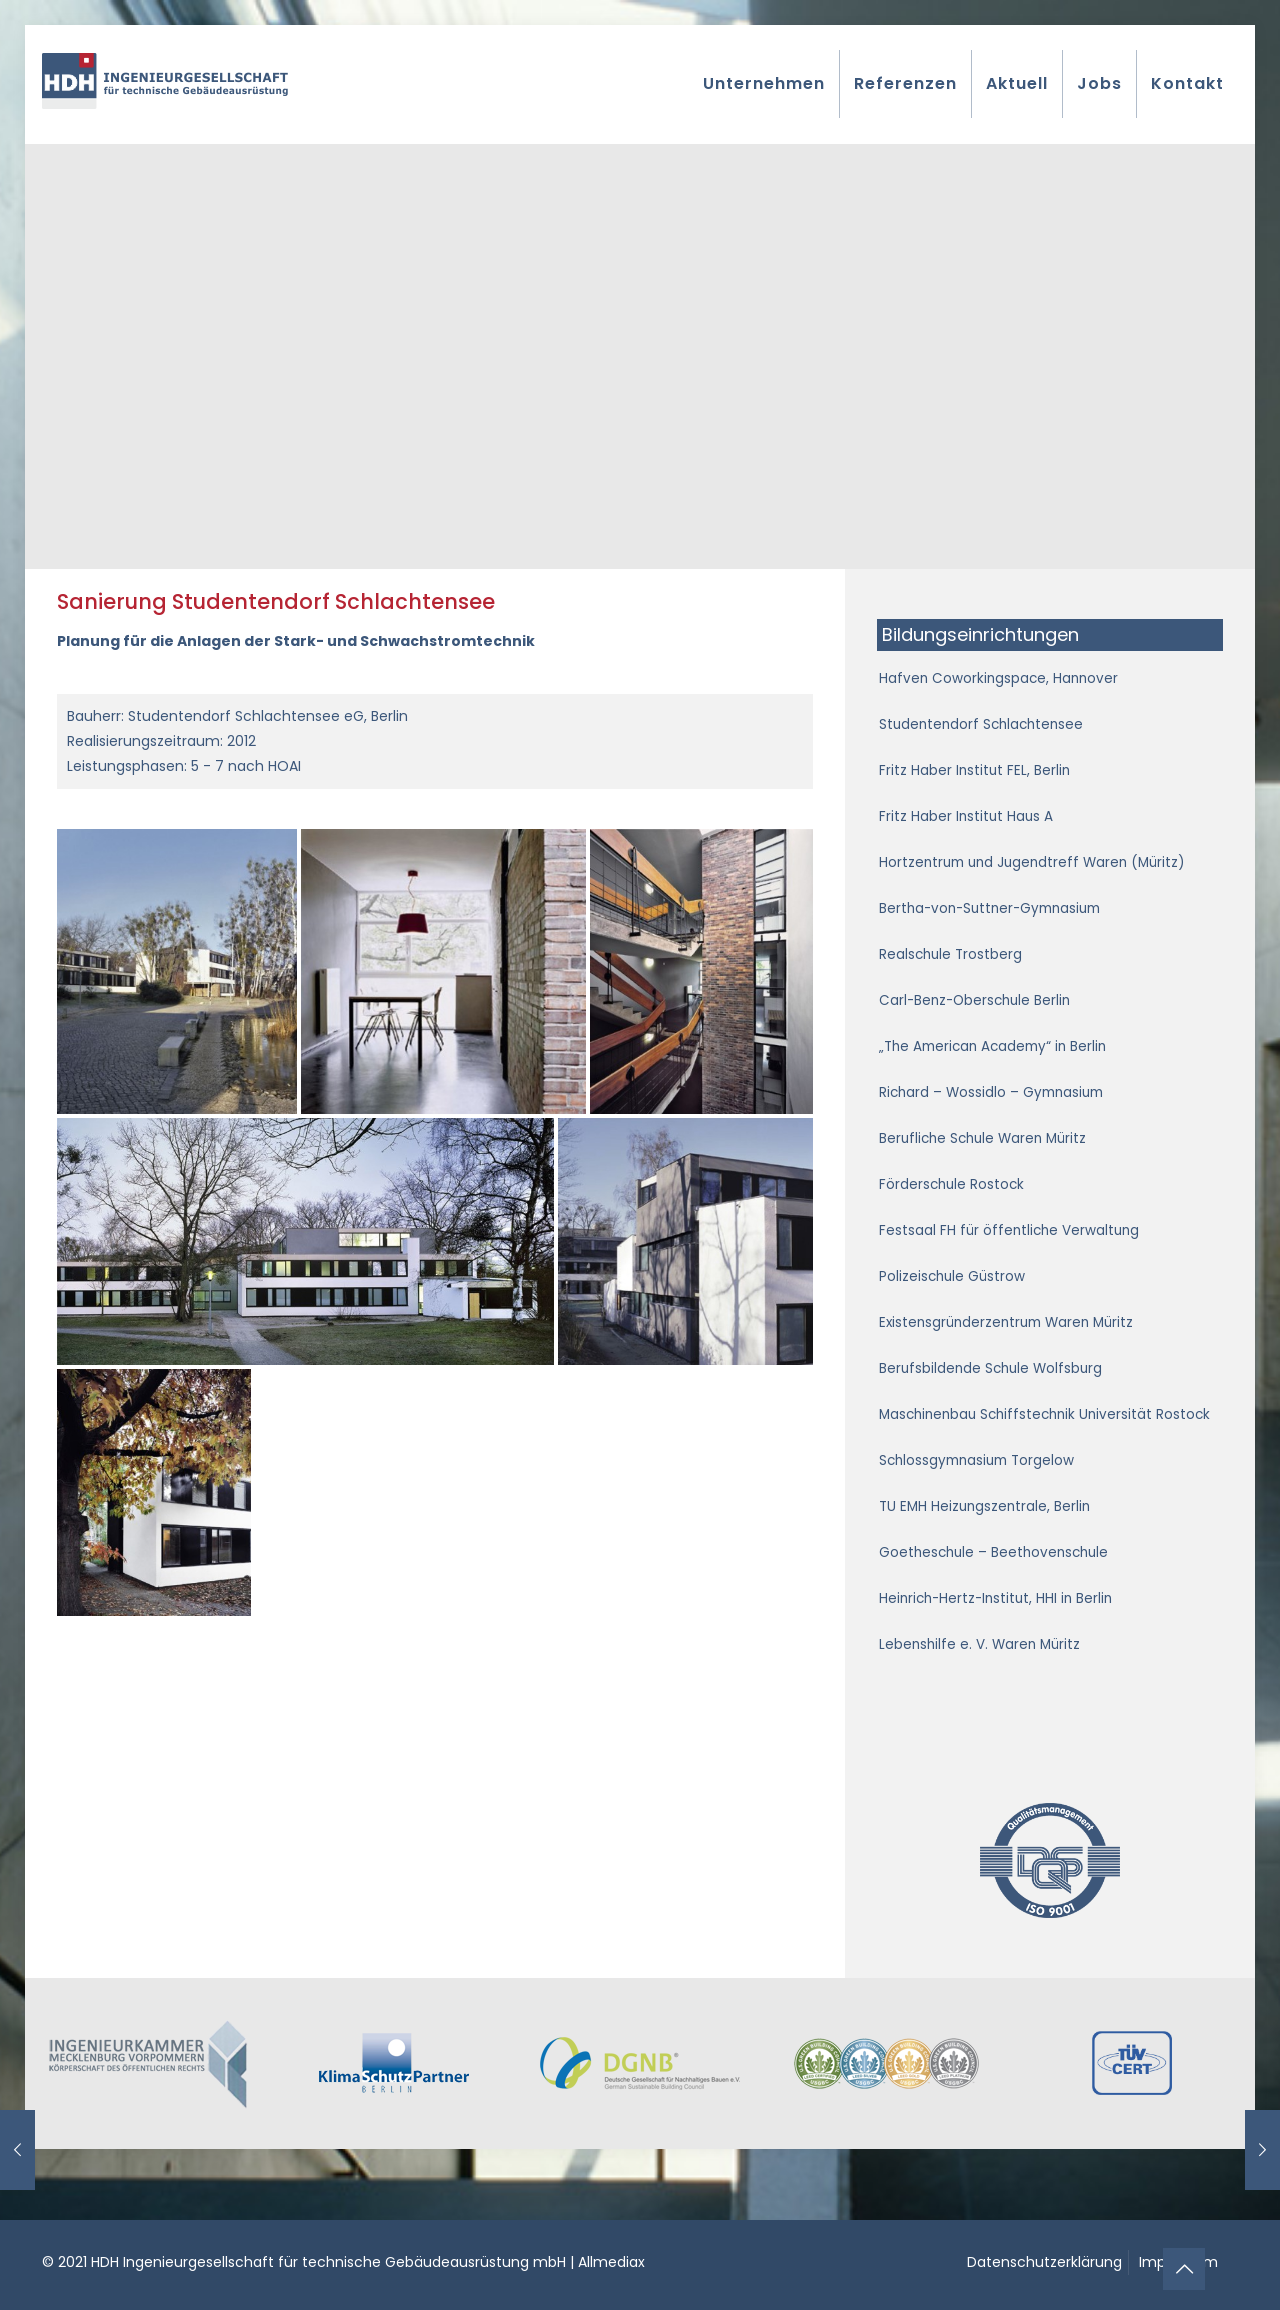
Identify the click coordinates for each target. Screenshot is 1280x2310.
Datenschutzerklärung (1044, 2262)
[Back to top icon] (1184, 2269)
